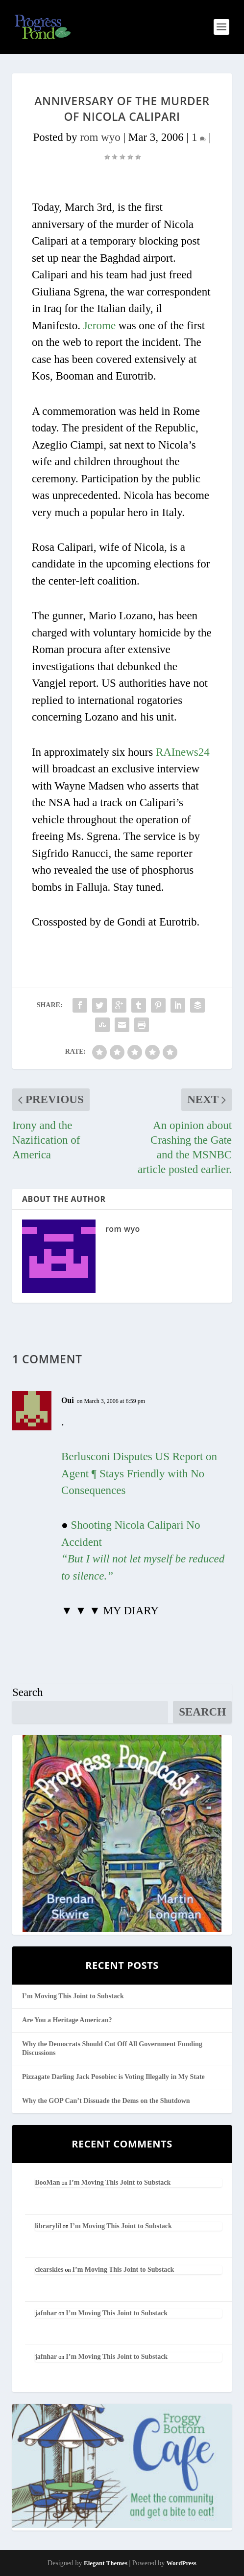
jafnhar (46, 2313)
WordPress (181, 2563)
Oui (67, 1400)
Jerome (99, 325)
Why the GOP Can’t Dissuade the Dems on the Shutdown (106, 2100)
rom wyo (100, 137)
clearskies (49, 2269)
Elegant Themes (105, 2563)
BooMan (47, 2182)
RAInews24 (183, 752)
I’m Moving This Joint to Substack (73, 1996)
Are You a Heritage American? (67, 2020)
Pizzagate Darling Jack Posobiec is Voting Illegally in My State (113, 2076)
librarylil (48, 2226)
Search (27, 1692)
